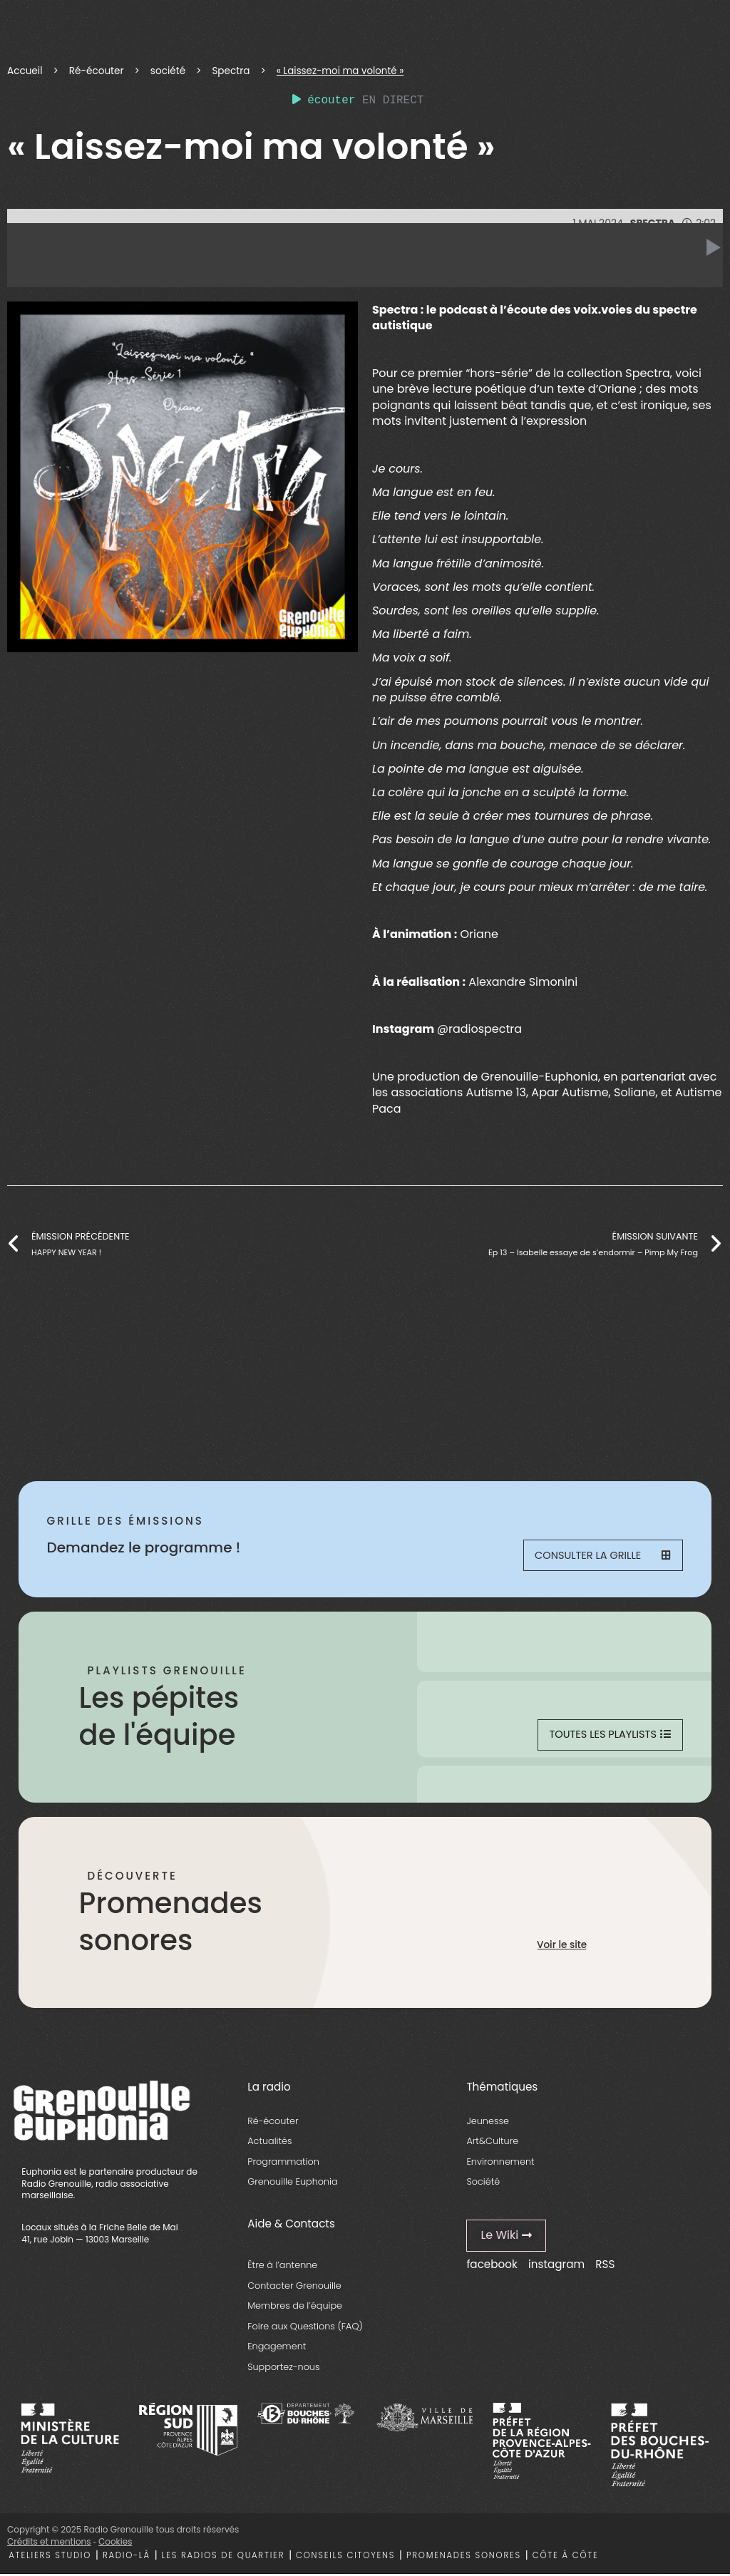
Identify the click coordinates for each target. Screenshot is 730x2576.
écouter (324, 100)
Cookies (115, 2544)
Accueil (24, 71)
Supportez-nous (283, 2369)
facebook (491, 2266)
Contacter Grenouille (294, 2288)
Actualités (269, 2144)
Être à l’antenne (282, 2268)
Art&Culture (492, 2144)
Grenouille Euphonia (292, 2184)
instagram (556, 2266)
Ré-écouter (96, 71)
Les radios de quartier (223, 2557)
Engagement (276, 2349)
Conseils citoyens (345, 2557)
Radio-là (126, 2557)
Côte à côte (566, 2557)
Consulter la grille (602, 1556)
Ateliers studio (50, 2557)
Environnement (500, 2164)
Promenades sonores (463, 2557)
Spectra (231, 71)
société (167, 71)
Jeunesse (487, 2123)
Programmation (283, 2164)
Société (483, 2184)
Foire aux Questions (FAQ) (305, 2328)
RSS (605, 2266)
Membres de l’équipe (294, 2308)
